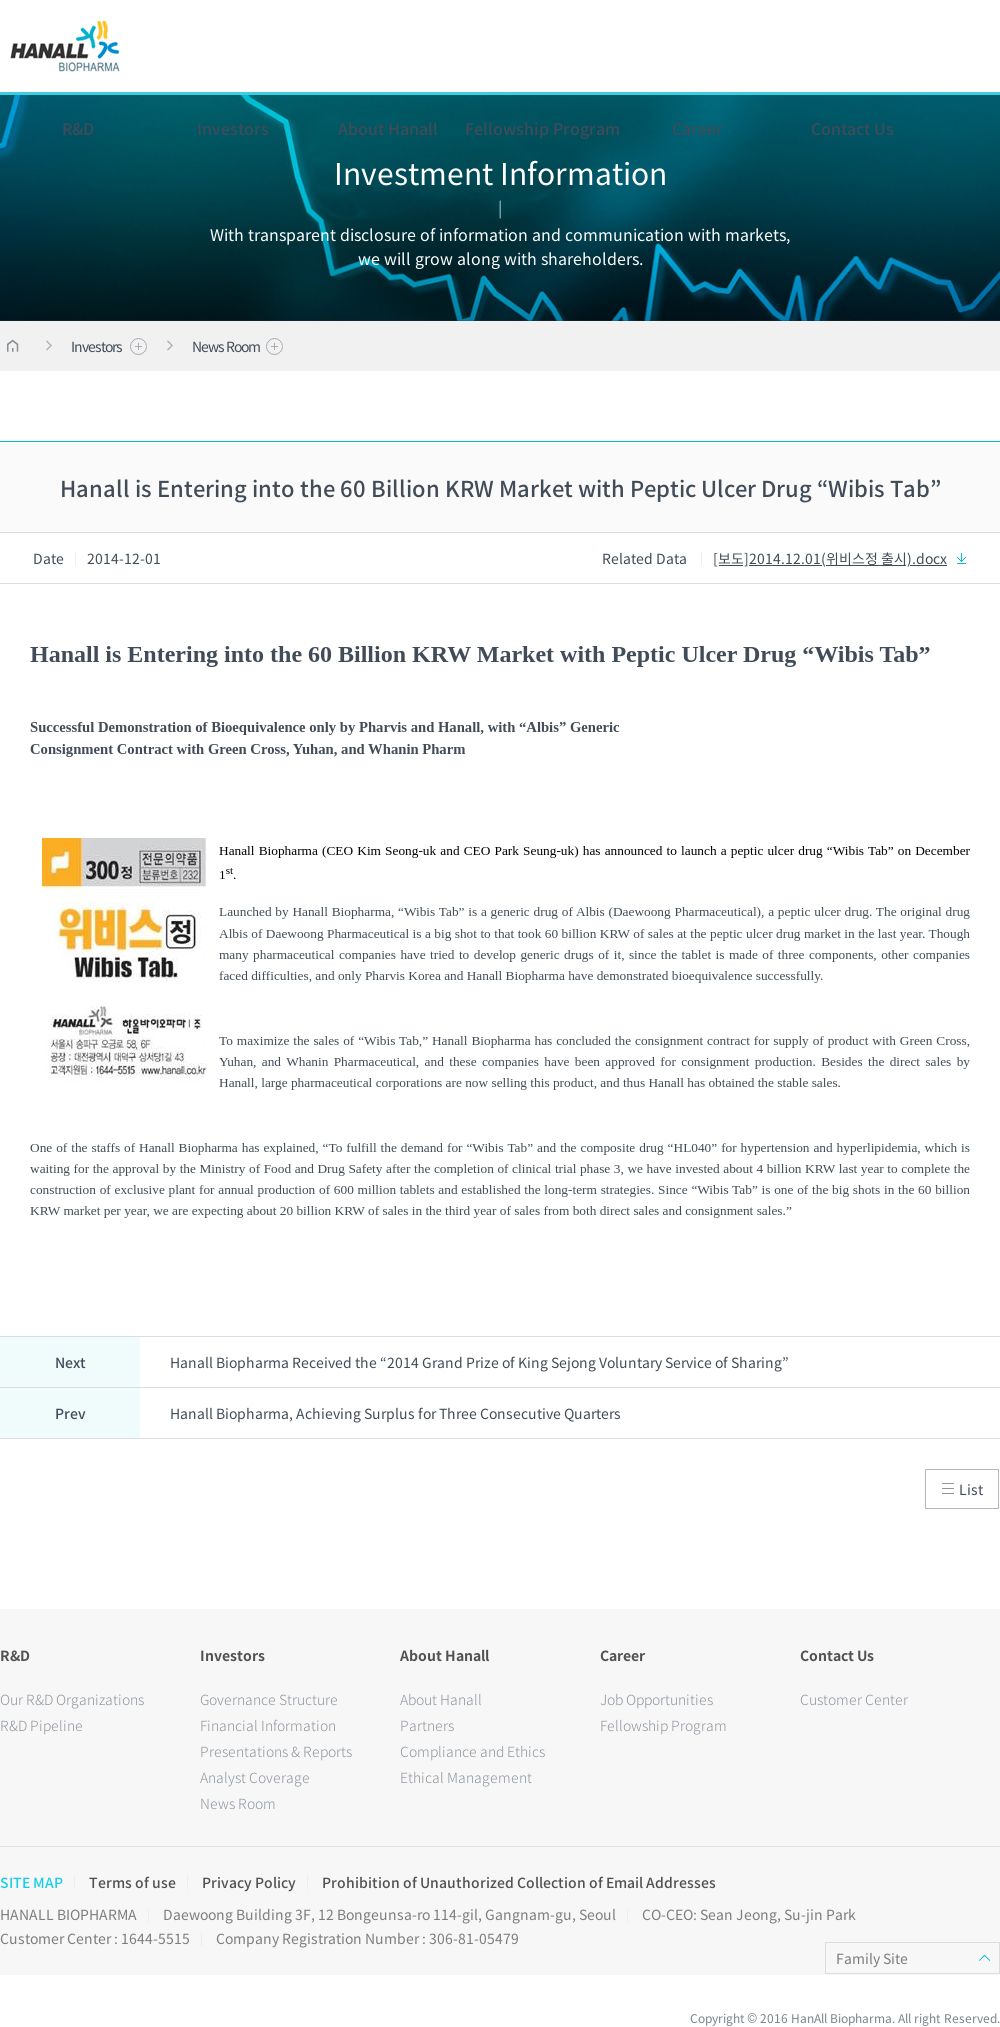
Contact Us (852, 128)
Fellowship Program (542, 128)
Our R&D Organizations (72, 1699)
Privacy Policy (249, 1882)
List (962, 1489)
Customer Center (854, 1699)
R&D (78, 128)
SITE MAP (31, 1882)
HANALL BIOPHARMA (65, 46)
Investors (233, 128)
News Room (237, 346)
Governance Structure (269, 1699)
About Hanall (388, 128)
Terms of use (132, 1882)
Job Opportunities (656, 1699)
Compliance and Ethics (472, 1751)
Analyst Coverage (255, 1777)
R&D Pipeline (41, 1725)
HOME (13, 346)
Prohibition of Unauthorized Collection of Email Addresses (519, 1882)
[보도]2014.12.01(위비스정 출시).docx (841, 558)
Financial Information (268, 1725)
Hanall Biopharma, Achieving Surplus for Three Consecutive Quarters (395, 1413)
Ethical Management (466, 1777)
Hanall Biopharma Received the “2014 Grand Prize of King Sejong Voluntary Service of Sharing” (479, 1362)
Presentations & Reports (276, 1751)
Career (697, 128)
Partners (427, 1725)
